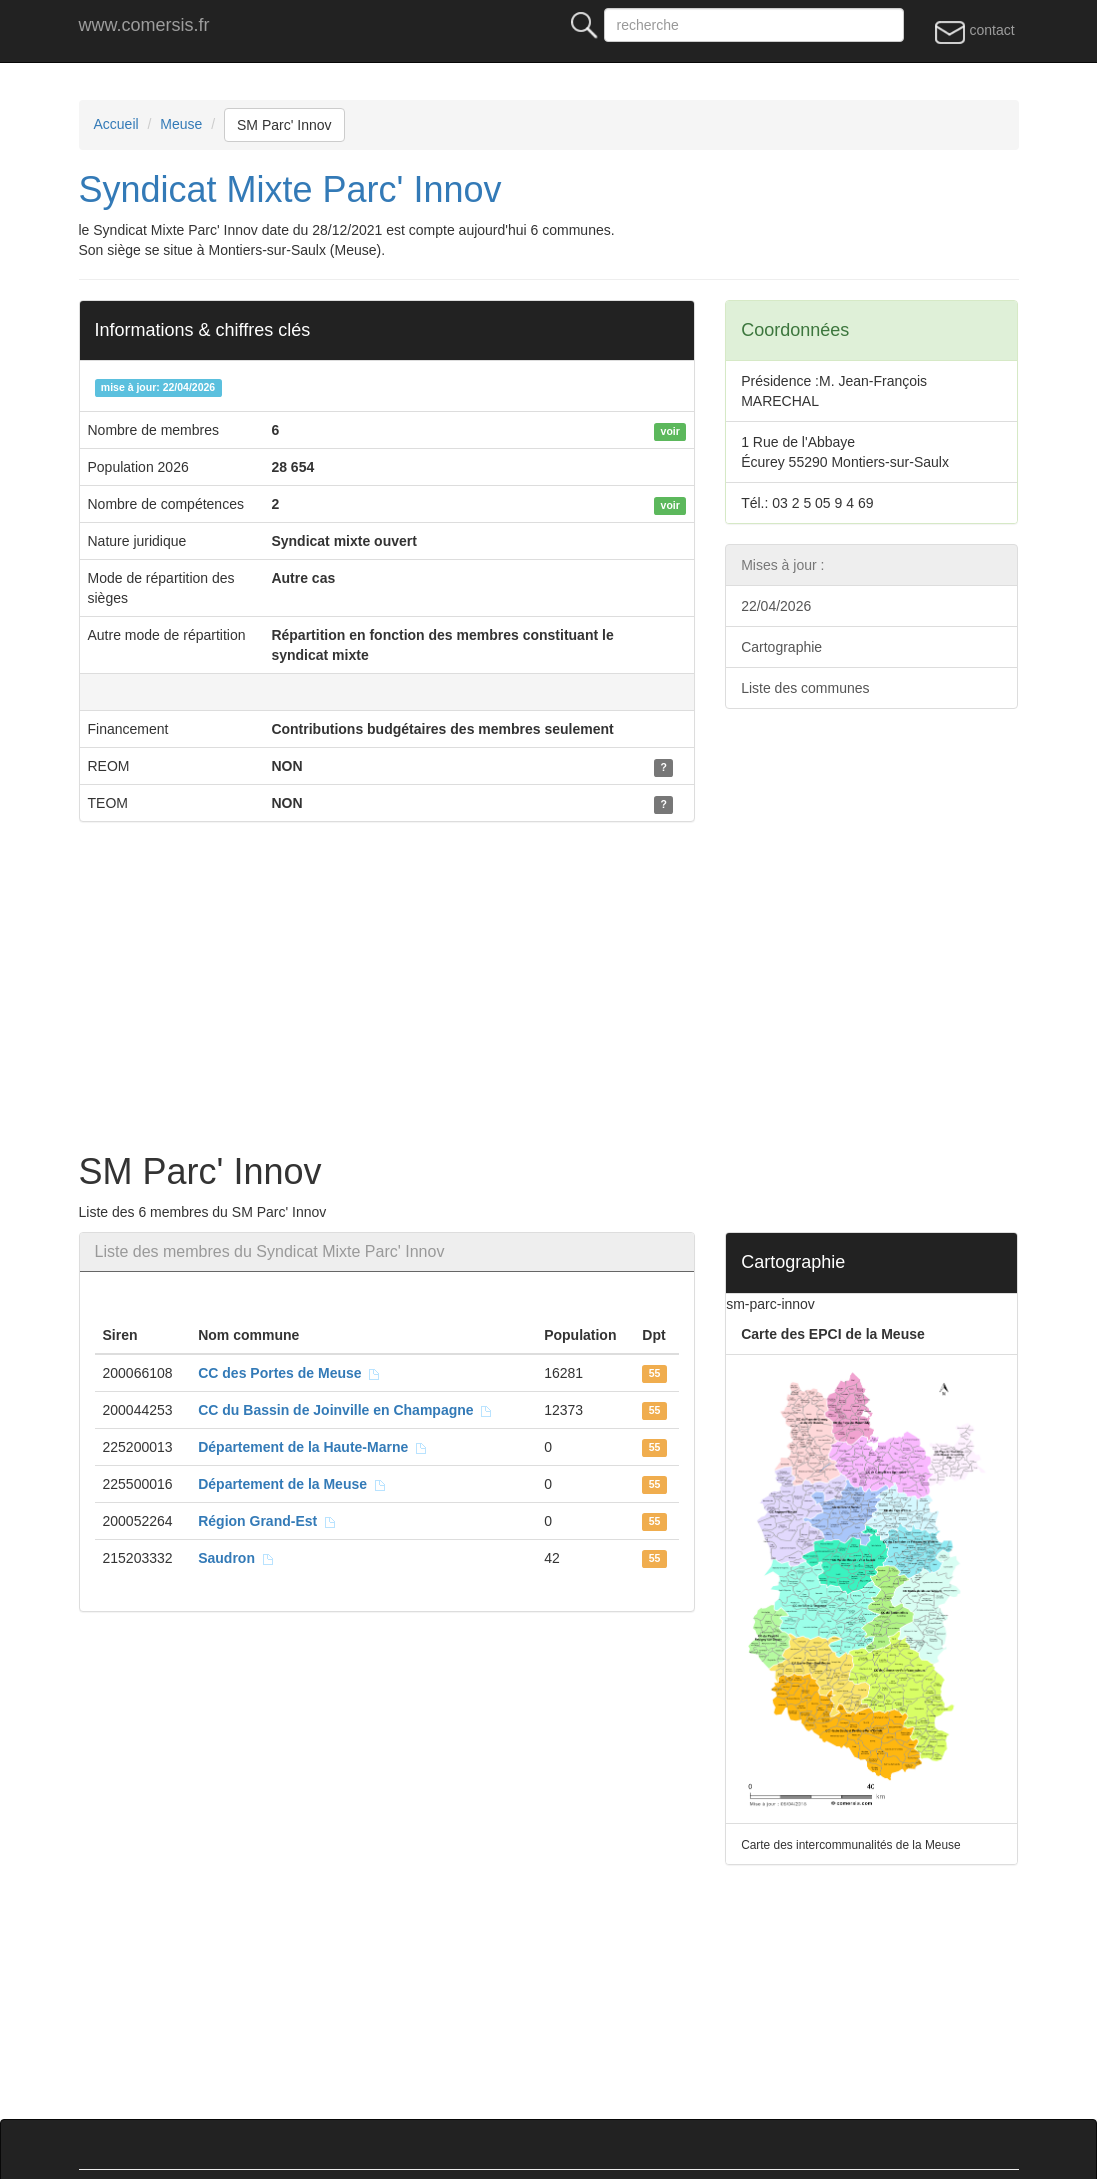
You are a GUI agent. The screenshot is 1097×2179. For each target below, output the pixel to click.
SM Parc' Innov (284, 125)
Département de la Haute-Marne (313, 1447)
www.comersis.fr (144, 25)
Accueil (116, 124)
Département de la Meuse (292, 1484)
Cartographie (781, 647)
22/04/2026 (776, 606)
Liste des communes (805, 688)
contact (974, 31)
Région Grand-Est (267, 1521)
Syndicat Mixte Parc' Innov (290, 189)
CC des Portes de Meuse (289, 1373)
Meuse (181, 124)
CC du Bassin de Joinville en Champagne (345, 1410)
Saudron (236, 1558)
